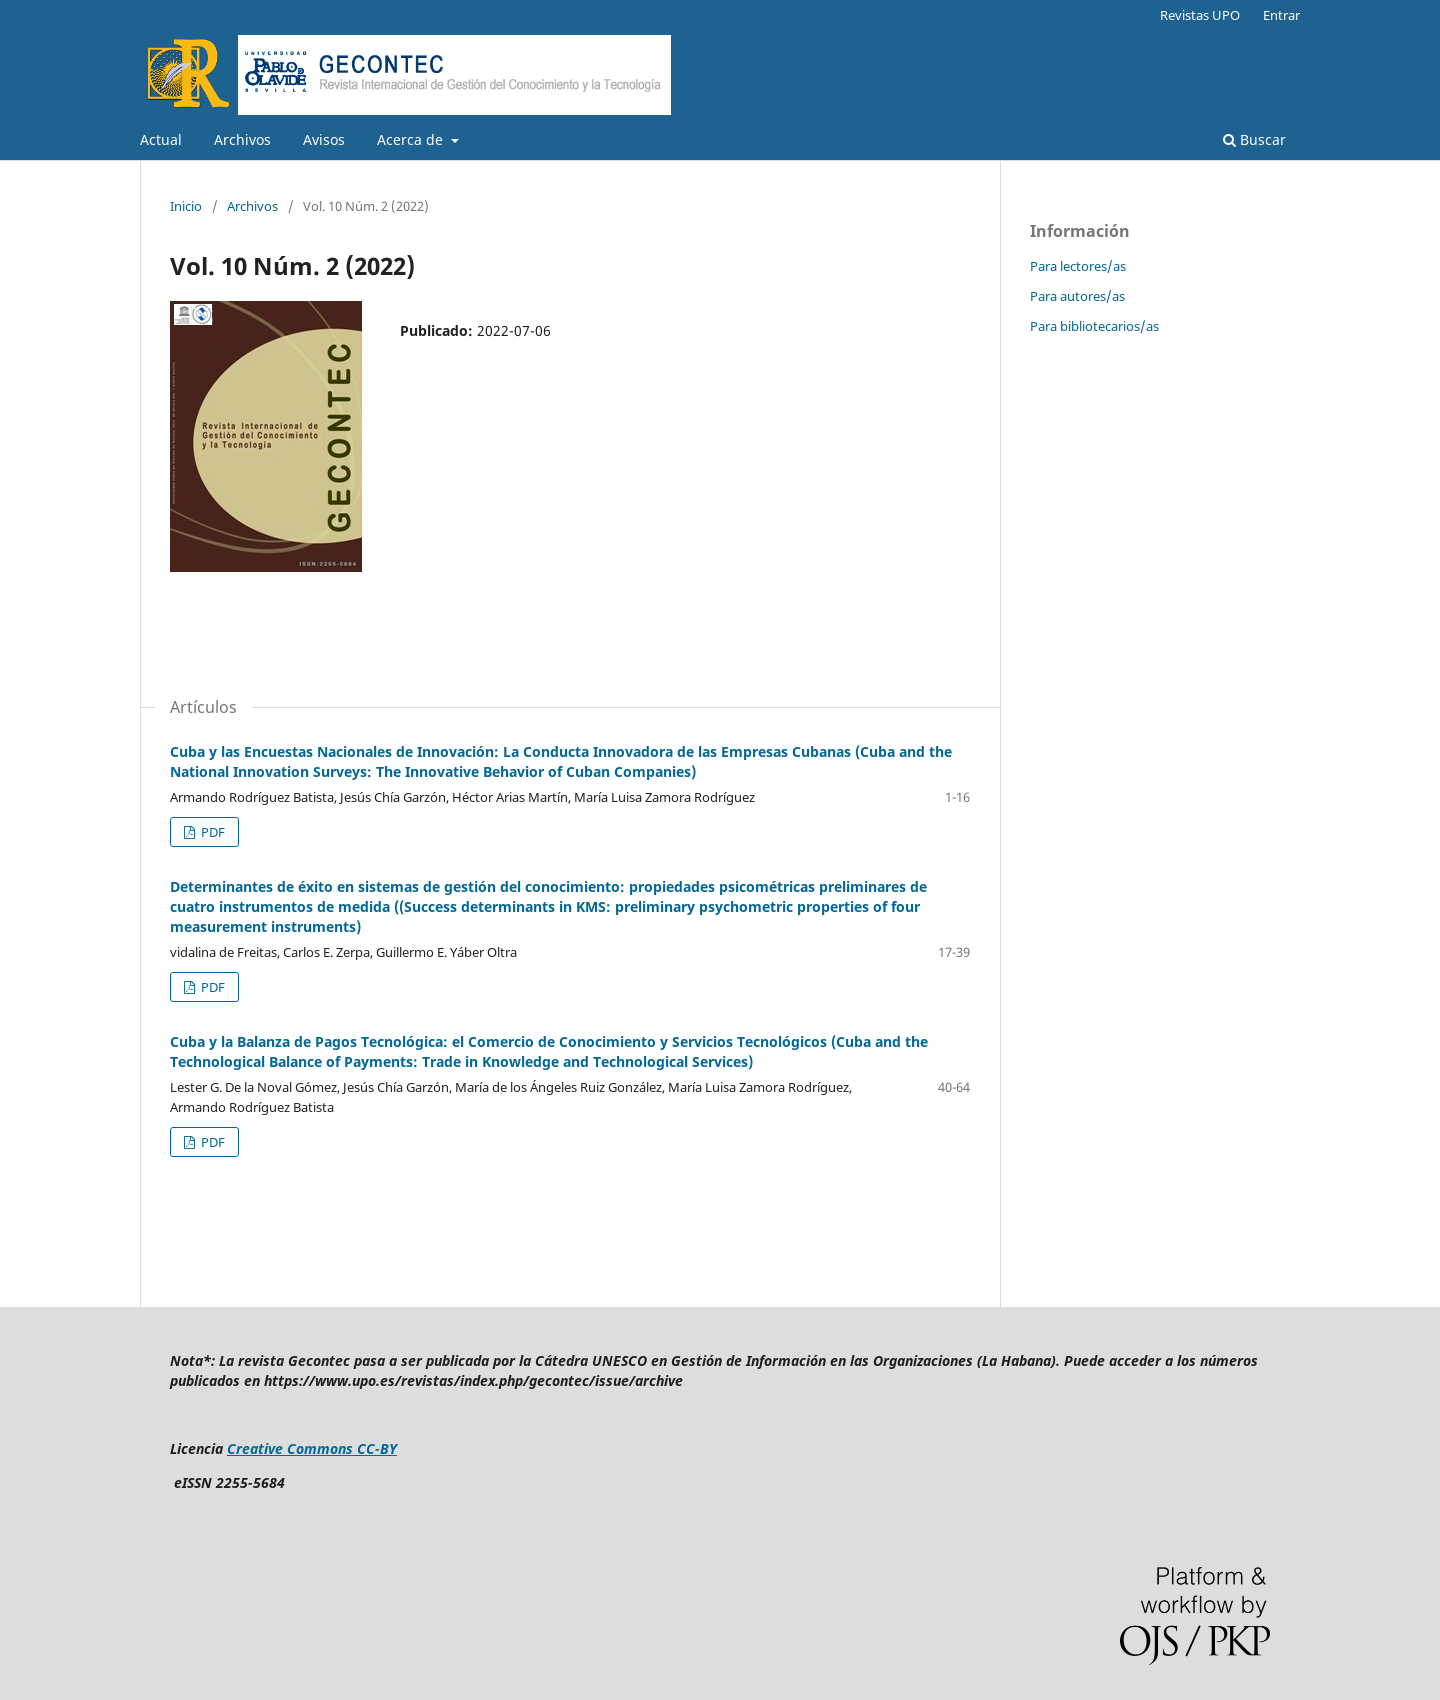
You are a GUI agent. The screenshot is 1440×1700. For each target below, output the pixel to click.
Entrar (1281, 15)
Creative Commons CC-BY (312, 1448)
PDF (211, 832)
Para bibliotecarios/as (1094, 326)
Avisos (324, 139)
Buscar (1254, 139)
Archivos (242, 139)
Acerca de (412, 139)
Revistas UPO (1200, 15)
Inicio (186, 206)
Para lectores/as (1078, 266)
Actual (161, 139)
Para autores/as (1077, 296)
